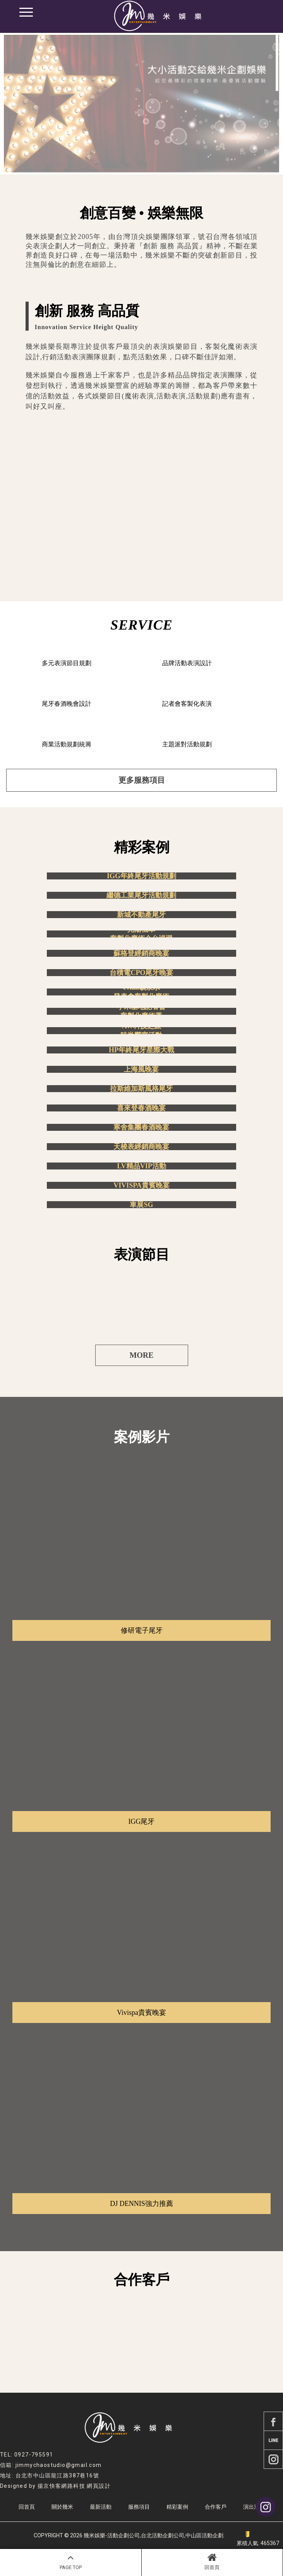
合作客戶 (215, 2507)
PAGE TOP (70, 2561)
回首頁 (212, 2561)
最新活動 (100, 2507)
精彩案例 (177, 2507)
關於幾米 (62, 2507)
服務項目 (139, 2507)
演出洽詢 (254, 2507)
